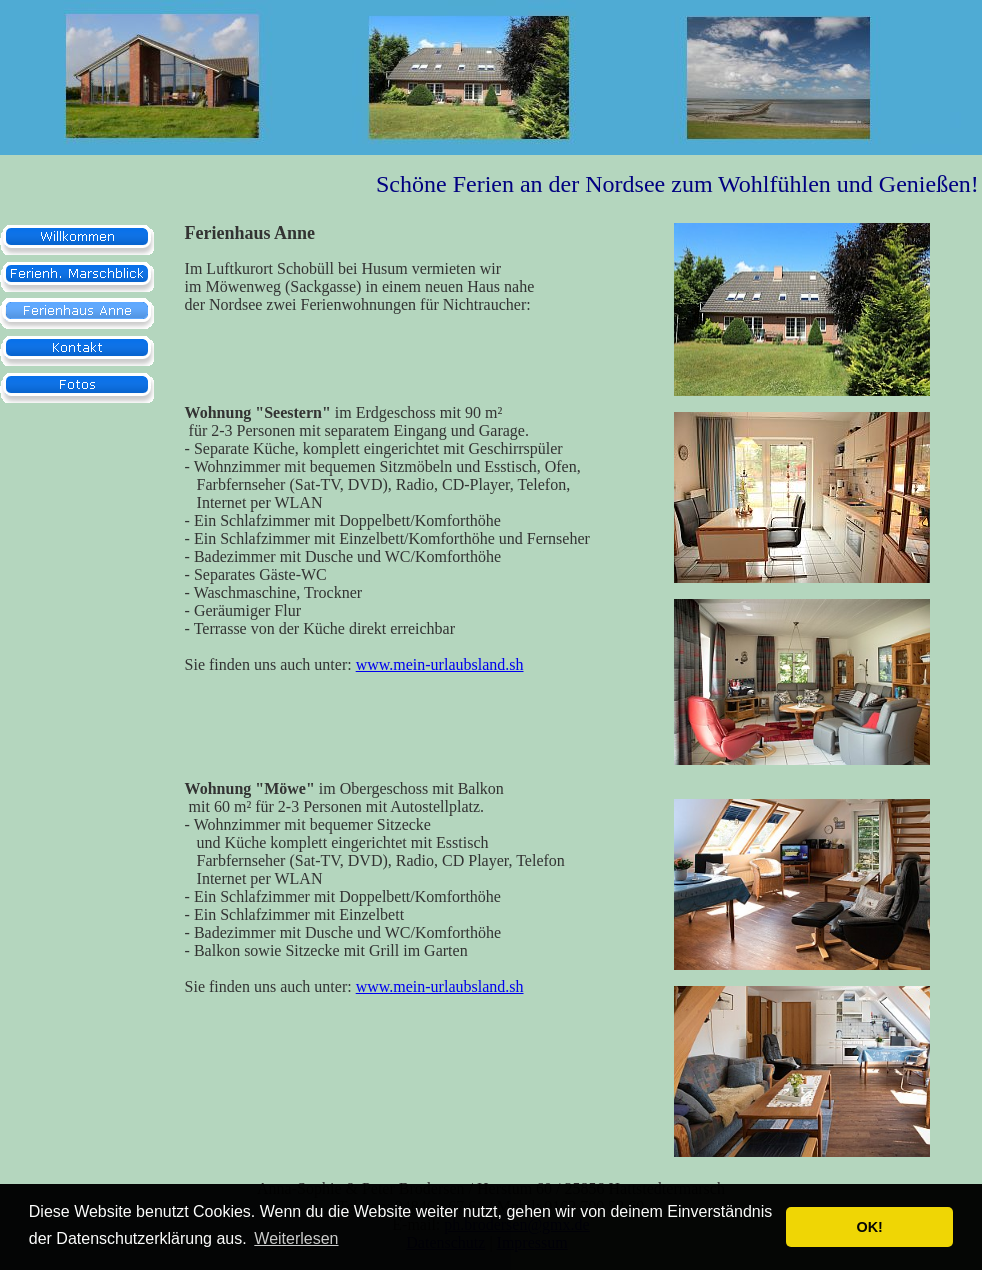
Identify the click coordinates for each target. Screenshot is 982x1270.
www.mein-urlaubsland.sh (440, 664)
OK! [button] (869, 1227)
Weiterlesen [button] (296, 1238)
